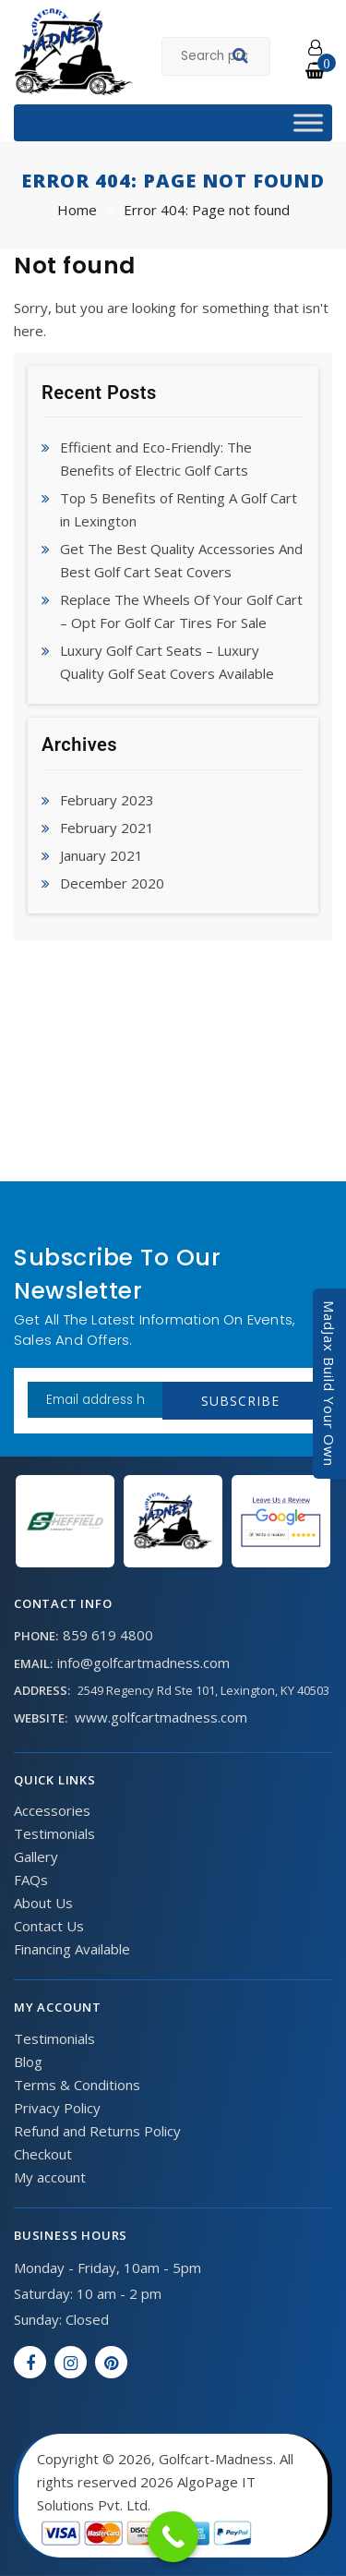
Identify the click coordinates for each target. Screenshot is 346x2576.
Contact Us (49, 1926)
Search (243, 58)
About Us (43, 1902)
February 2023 (107, 800)
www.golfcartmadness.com (161, 1717)
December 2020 (112, 883)
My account (50, 2177)
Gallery (36, 1856)
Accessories (52, 1810)
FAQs (31, 1879)
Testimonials (54, 1833)
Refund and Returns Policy (97, 2131)
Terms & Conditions (77, 2084)
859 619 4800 (108, 1635)
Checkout (43, 2154)
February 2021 (107, 827)
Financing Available (72, 1949)
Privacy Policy (57, 2107)
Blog (28, 2061)
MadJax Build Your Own (329, 1383)
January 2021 (101, 855)
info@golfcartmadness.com (143, 1662)
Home (77, 209)
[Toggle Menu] (308, 122)
